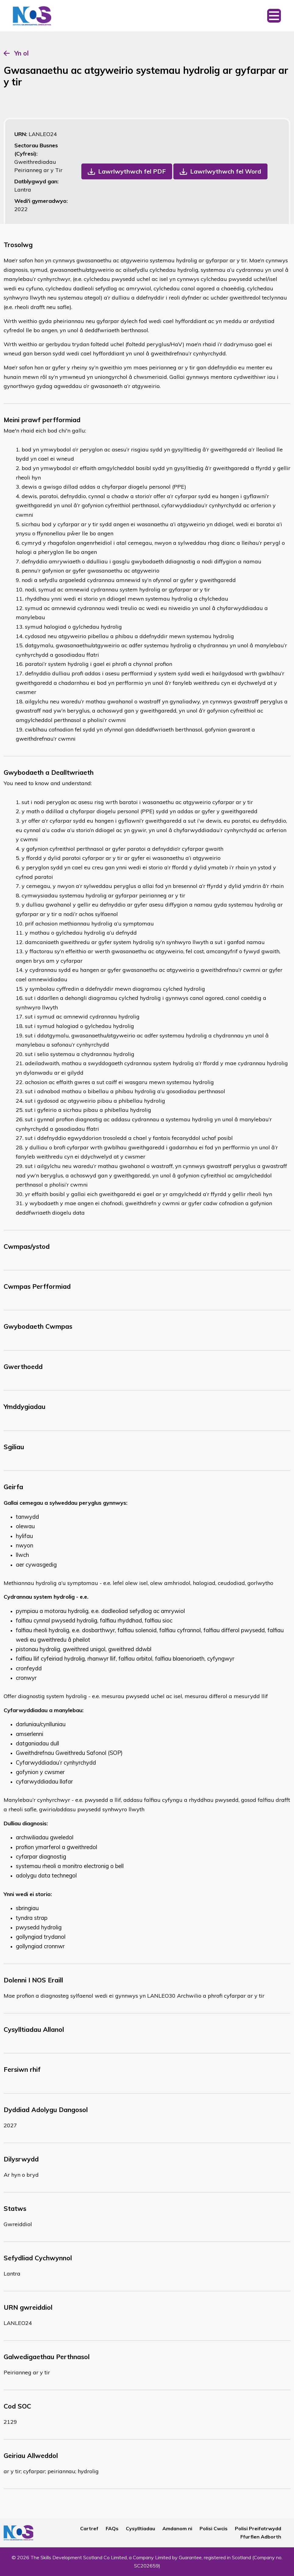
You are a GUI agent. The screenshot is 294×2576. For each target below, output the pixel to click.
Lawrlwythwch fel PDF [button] (132, 171)
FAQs (112, 2528)
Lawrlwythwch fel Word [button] (225, 171)
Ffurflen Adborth (260, 2537)
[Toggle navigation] (274, 15)
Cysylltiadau (140, 2528)
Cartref (89, 2528)
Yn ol (21, 53)
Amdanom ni (177, 2528)
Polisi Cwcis (214, 2528)
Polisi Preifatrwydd (258, 2528)
